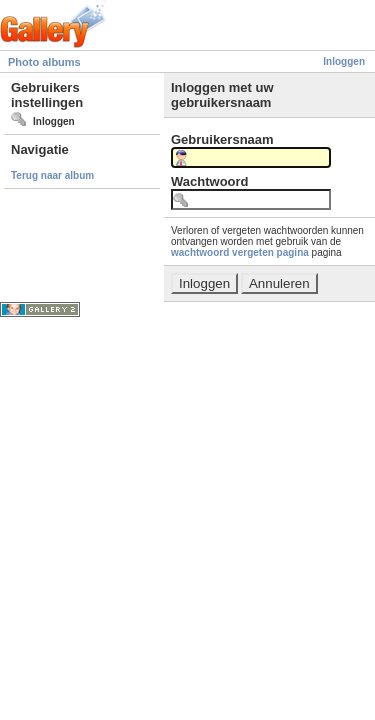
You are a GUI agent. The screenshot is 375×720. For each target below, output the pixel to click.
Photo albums (44, 62)
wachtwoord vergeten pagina (240, 252)
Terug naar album (52, 175)
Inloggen (344, 61)
